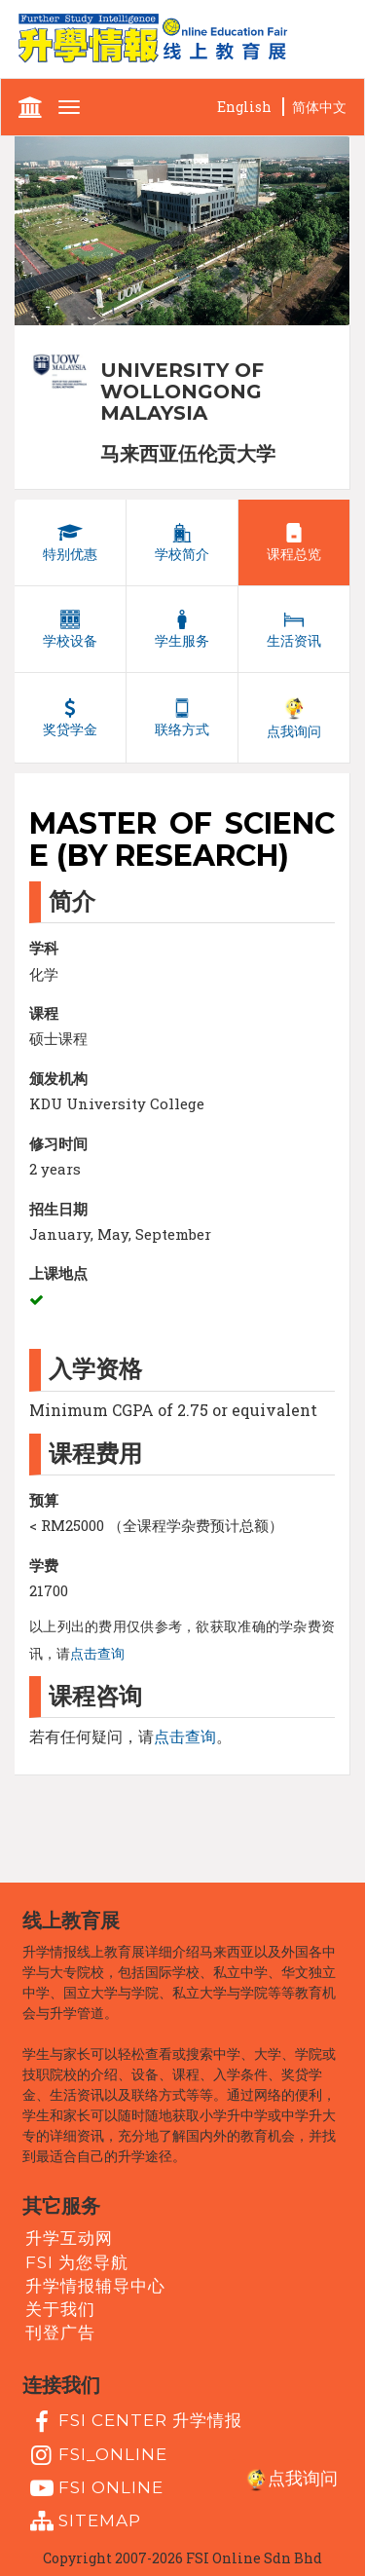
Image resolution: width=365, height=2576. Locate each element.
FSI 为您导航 (76, 2261)
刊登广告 (60, 2332)
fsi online (94, 2488)
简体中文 (319, 106)
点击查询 (97, 1653)
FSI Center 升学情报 (133, 2422)
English (244, 106)
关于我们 (60, 2309)
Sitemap (83, 2521)
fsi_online (96, 2455)
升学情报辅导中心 (95, 2286)
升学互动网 (69, 2238)
